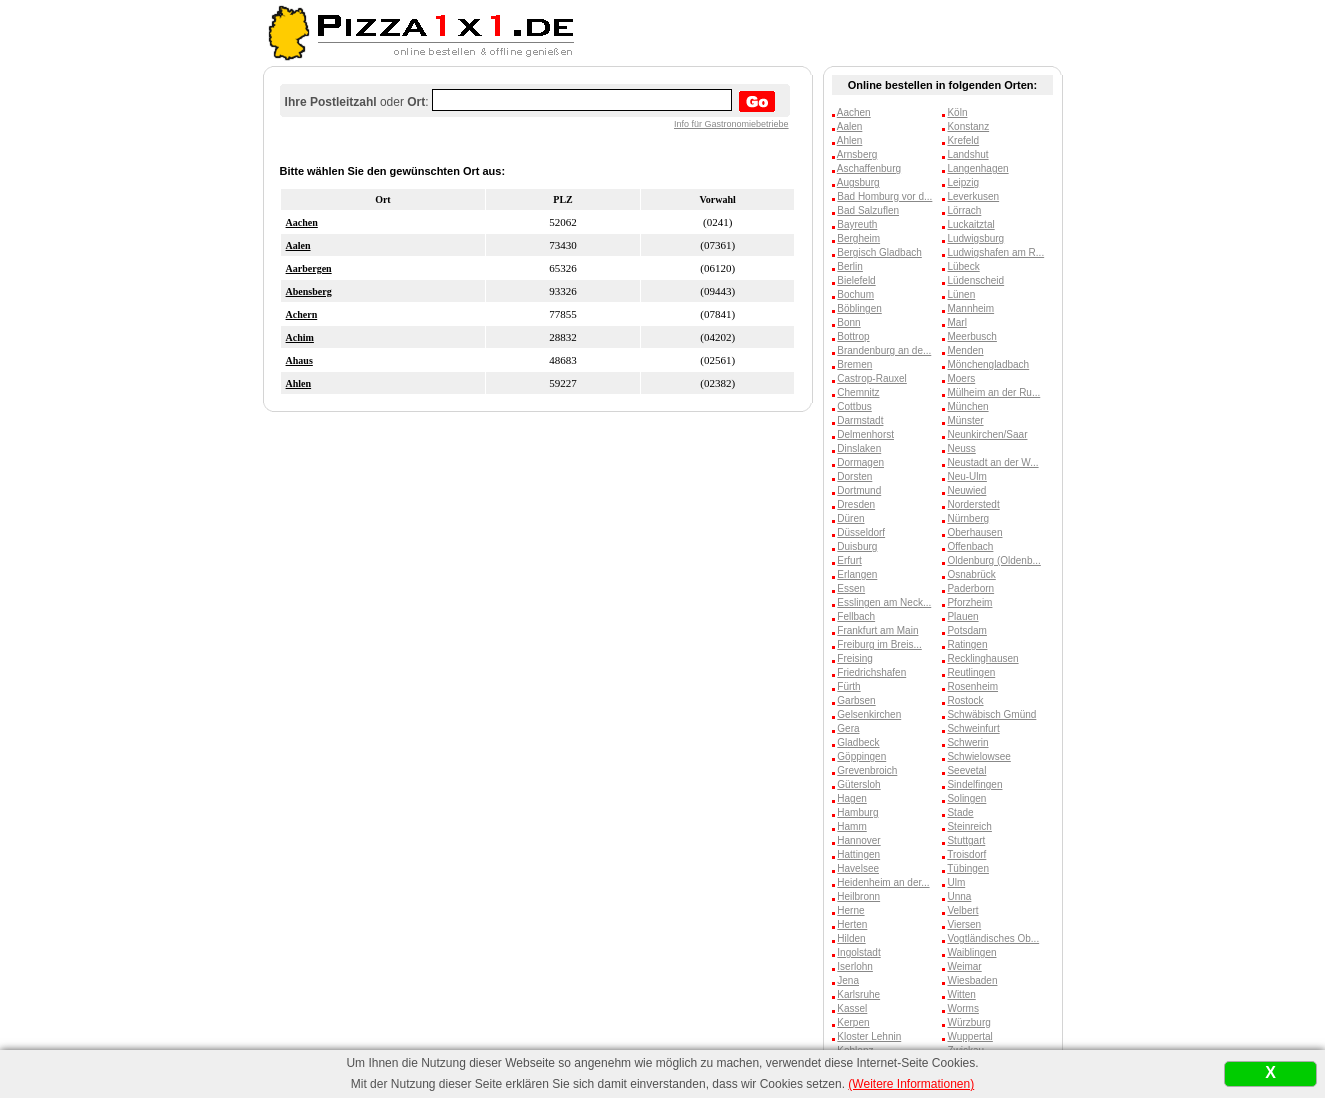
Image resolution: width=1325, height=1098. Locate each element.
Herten (852, 924)
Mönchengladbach (988, 364)
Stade (960, 812)
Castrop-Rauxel (871, 378)
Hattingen (858, 854)
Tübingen (968, 868)
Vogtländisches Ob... (993, 938)
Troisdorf (966, 854)
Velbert (962, 910)
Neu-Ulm (966, 476)
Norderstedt (973, 504)
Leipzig (963, 182)
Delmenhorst (865, 434)
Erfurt (849, 560)
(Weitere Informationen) (911, 1084)
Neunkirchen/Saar (987, 434)
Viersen (964, 924)
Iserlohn (855, 966)
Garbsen (856, 700)
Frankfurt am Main (877, 630)
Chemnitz (858, 392)
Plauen (962, 616)
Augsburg (858, 182)
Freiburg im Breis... (879, 644)
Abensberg (309, 291)
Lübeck (963, 266)
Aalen (298, 245)
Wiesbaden (972, 980)
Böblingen (859, 308)
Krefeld (963, 140)
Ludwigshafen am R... (995, 252)
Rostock (965, 700)
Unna (959, 896)
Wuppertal (969, 1036)
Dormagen (860, 462)
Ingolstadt (858, 952)
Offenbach (970, 546)
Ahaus (299, 360)
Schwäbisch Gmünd (991, 714)
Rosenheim (972, 686)
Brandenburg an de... (884, 350)
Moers (961, 378)
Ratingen (967, 644)
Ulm (956, 882)
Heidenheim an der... (883, 882)
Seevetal (966, 770)
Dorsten (854, 476)
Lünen (961, 294)
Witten (961, 994)
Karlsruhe (858, 994)
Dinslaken (859, 448)
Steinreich (969, 826)
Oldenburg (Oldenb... (993, 560)
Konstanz (968, 126)
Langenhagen (977, 168)
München (967, 406)
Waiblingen (971, 952)
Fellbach (856, 616)
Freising (855, 658)
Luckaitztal (970, 224)
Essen (851, 588)
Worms (962, 1008)
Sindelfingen (974, 784)
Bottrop (853, 336)
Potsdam (966, 630)
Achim (300, 337)
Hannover (858, 840)
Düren (850, 518)
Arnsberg (857, 154)
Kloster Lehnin (869, 1036)
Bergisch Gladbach (879, 252)
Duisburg (857, 546)
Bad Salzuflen (868, 210)
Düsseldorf (861, 532)
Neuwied (966, 490)
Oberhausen (974, 532)
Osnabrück (971, 574)
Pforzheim (969, 602)
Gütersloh (858, 784)
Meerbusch (971, 336)
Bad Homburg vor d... (884, 196)
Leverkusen (973, 196)
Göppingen (861, 756)
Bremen (854, 364)
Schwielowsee (978, 756)
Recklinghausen (982, 658)
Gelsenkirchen (869, 714)
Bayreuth (857, 224)
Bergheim (858, 238)
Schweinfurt (973, 728)
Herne (850, 910)
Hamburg (857, 812)
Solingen (966, 798)
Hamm (851, 826)
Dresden (856, 504)
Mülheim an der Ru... (993, 392)
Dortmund (859, 490)
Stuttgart (966, 840)
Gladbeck (858, 742)
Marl (956, 322)
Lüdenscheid (975, 280)
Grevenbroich (867, 770)
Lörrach (964, 210)
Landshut (967, 154)
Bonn (848, 322)
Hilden (851, 938)
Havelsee (858, 868)
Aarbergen (309, 268)
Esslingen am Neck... (884, 602)
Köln (957, 112)
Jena (848, 980)
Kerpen (853, 1022)
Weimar (964, 966)
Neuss (961, 448)
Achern (302, 314)
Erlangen (857, 574)
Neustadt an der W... (992, 462)
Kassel (852, 1008)
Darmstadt (860, 420)
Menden (965, 350)
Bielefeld (856, 280)
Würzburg (968, 1022)
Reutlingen (971, 672)
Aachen (302, 222)
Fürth (848, 686)
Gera (848, 728)
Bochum (855, 294)
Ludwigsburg (975, 238)
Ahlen (299, 383)
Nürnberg (968, 518)
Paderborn (970, 588)
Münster (965, 420)
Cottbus (854, 406)
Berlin (850, 266)
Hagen (851, 798)
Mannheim (970, 308)
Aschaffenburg (869, 168)
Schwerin (967, 742)
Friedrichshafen (871, 672)
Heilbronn (858, 896)
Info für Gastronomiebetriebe (731, 124)
